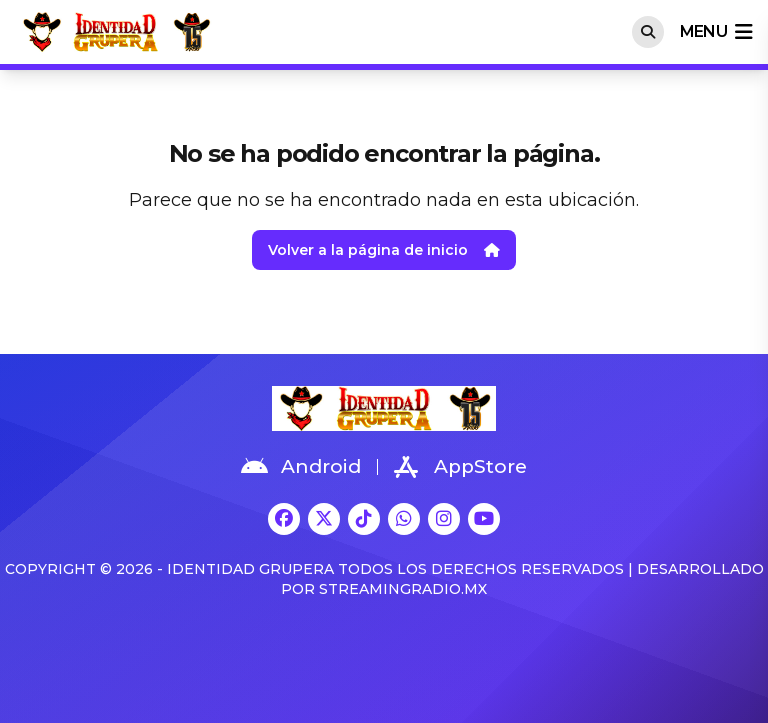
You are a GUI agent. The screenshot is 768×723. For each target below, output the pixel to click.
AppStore (460, 467)
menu (716, 32)
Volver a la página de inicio (384, 250)
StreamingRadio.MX (403, 589)
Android (301, 467)
